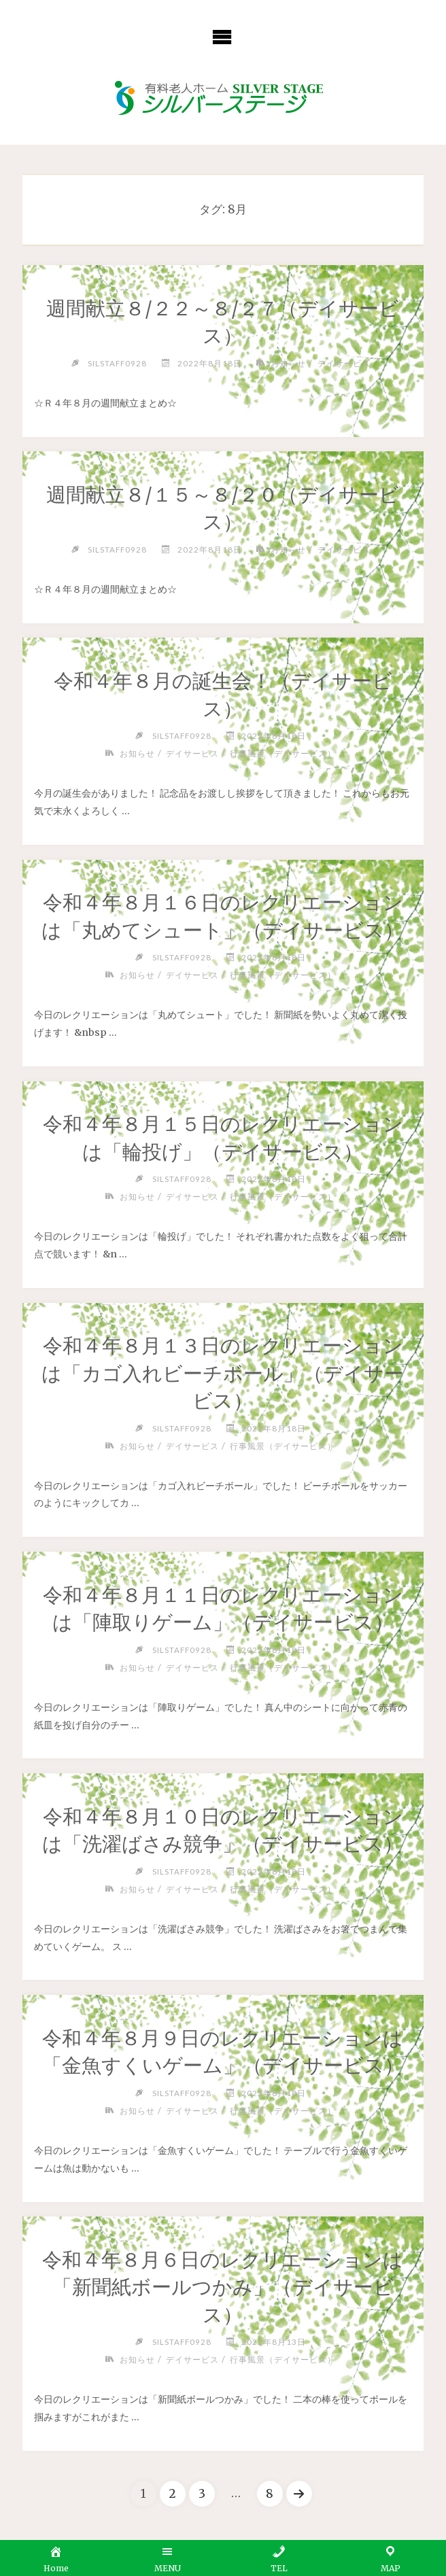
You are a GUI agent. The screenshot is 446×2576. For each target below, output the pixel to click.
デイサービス (344, 363)
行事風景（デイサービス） (283, 753)
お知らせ (288, 363)
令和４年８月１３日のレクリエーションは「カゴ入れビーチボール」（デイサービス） (222, 1373)
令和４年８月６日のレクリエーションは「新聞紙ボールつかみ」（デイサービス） (222, 2287)
